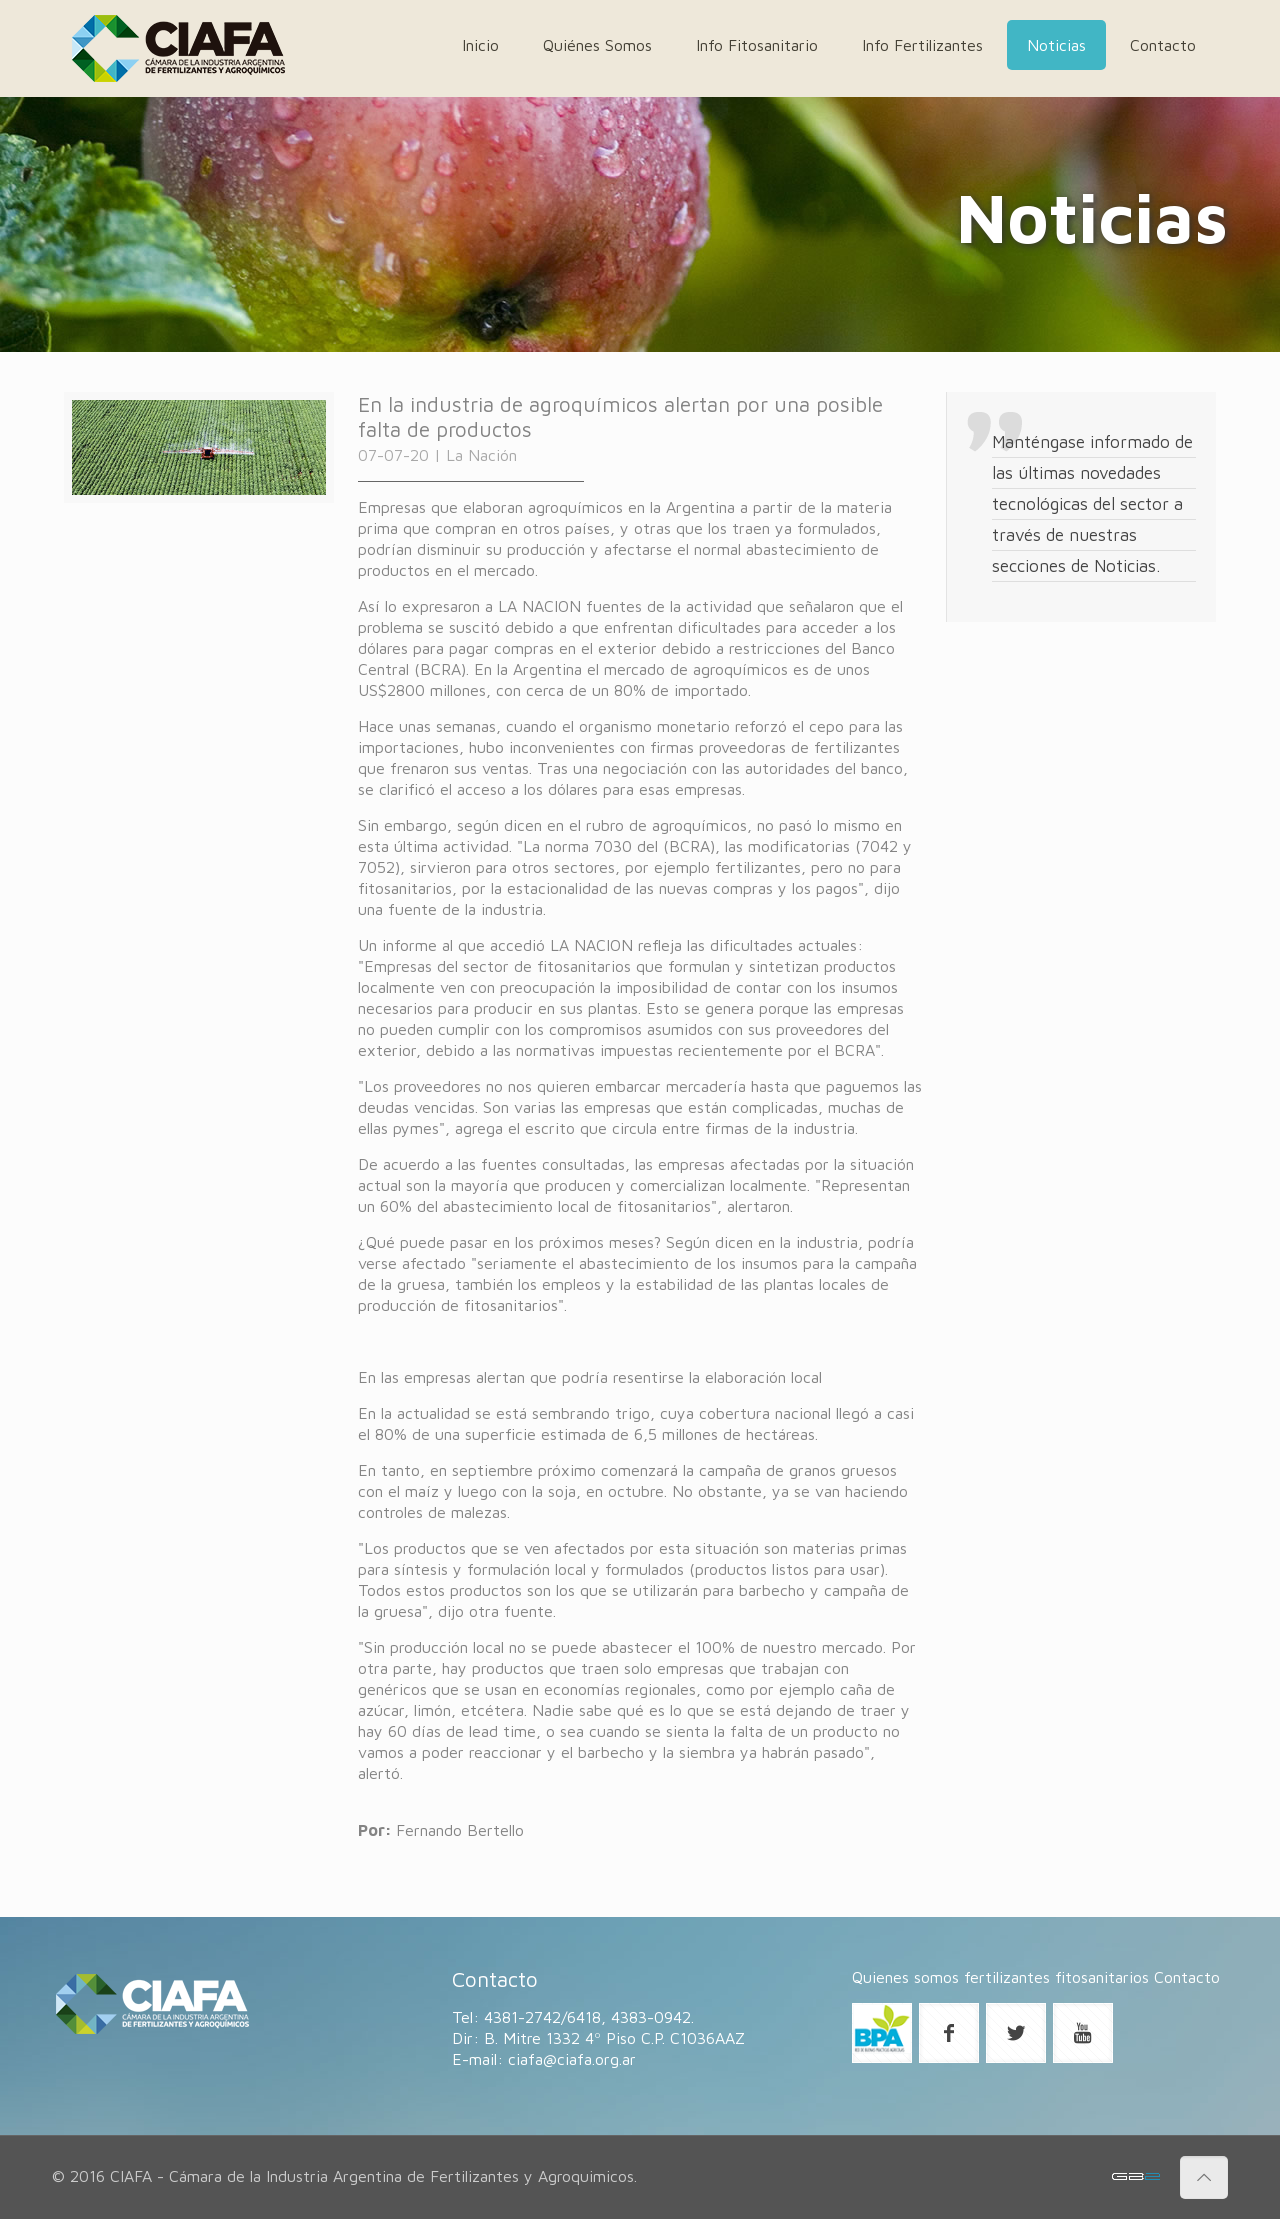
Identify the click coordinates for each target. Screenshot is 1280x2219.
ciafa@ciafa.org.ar (572, 2059)
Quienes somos (905, 1977)
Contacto (1187, 1977)
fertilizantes (1007, 1977)
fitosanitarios (1102, 1977)
